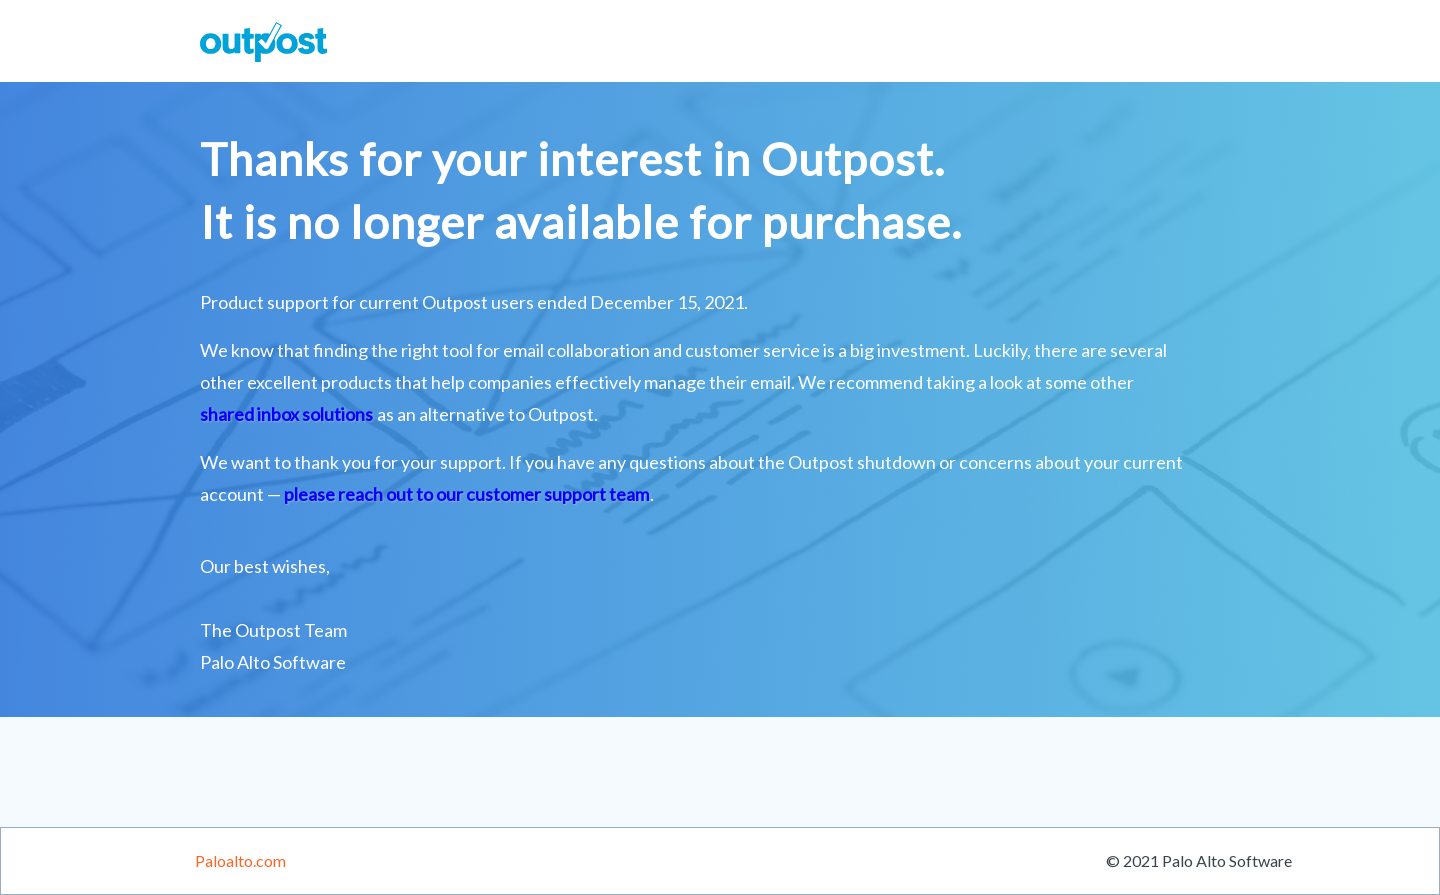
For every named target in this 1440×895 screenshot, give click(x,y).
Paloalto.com (240, 860)
